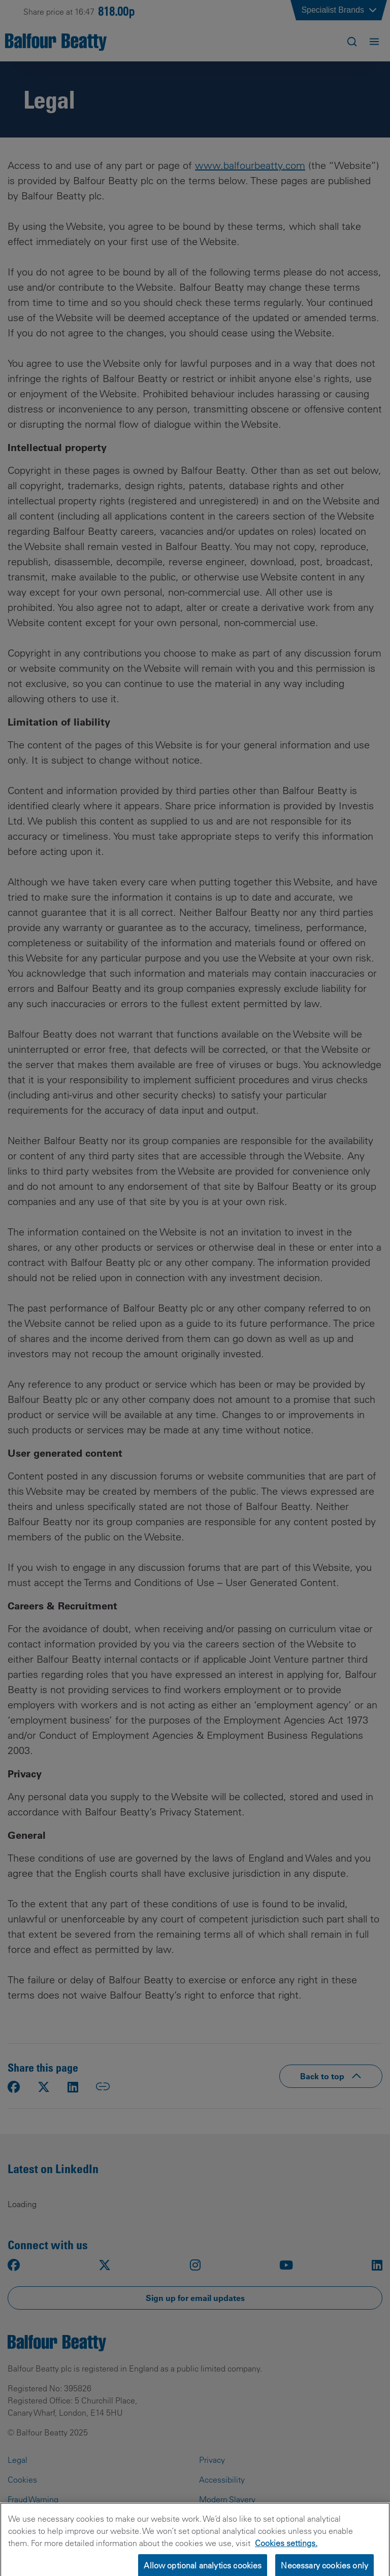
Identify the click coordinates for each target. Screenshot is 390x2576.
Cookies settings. (286, 2551)
